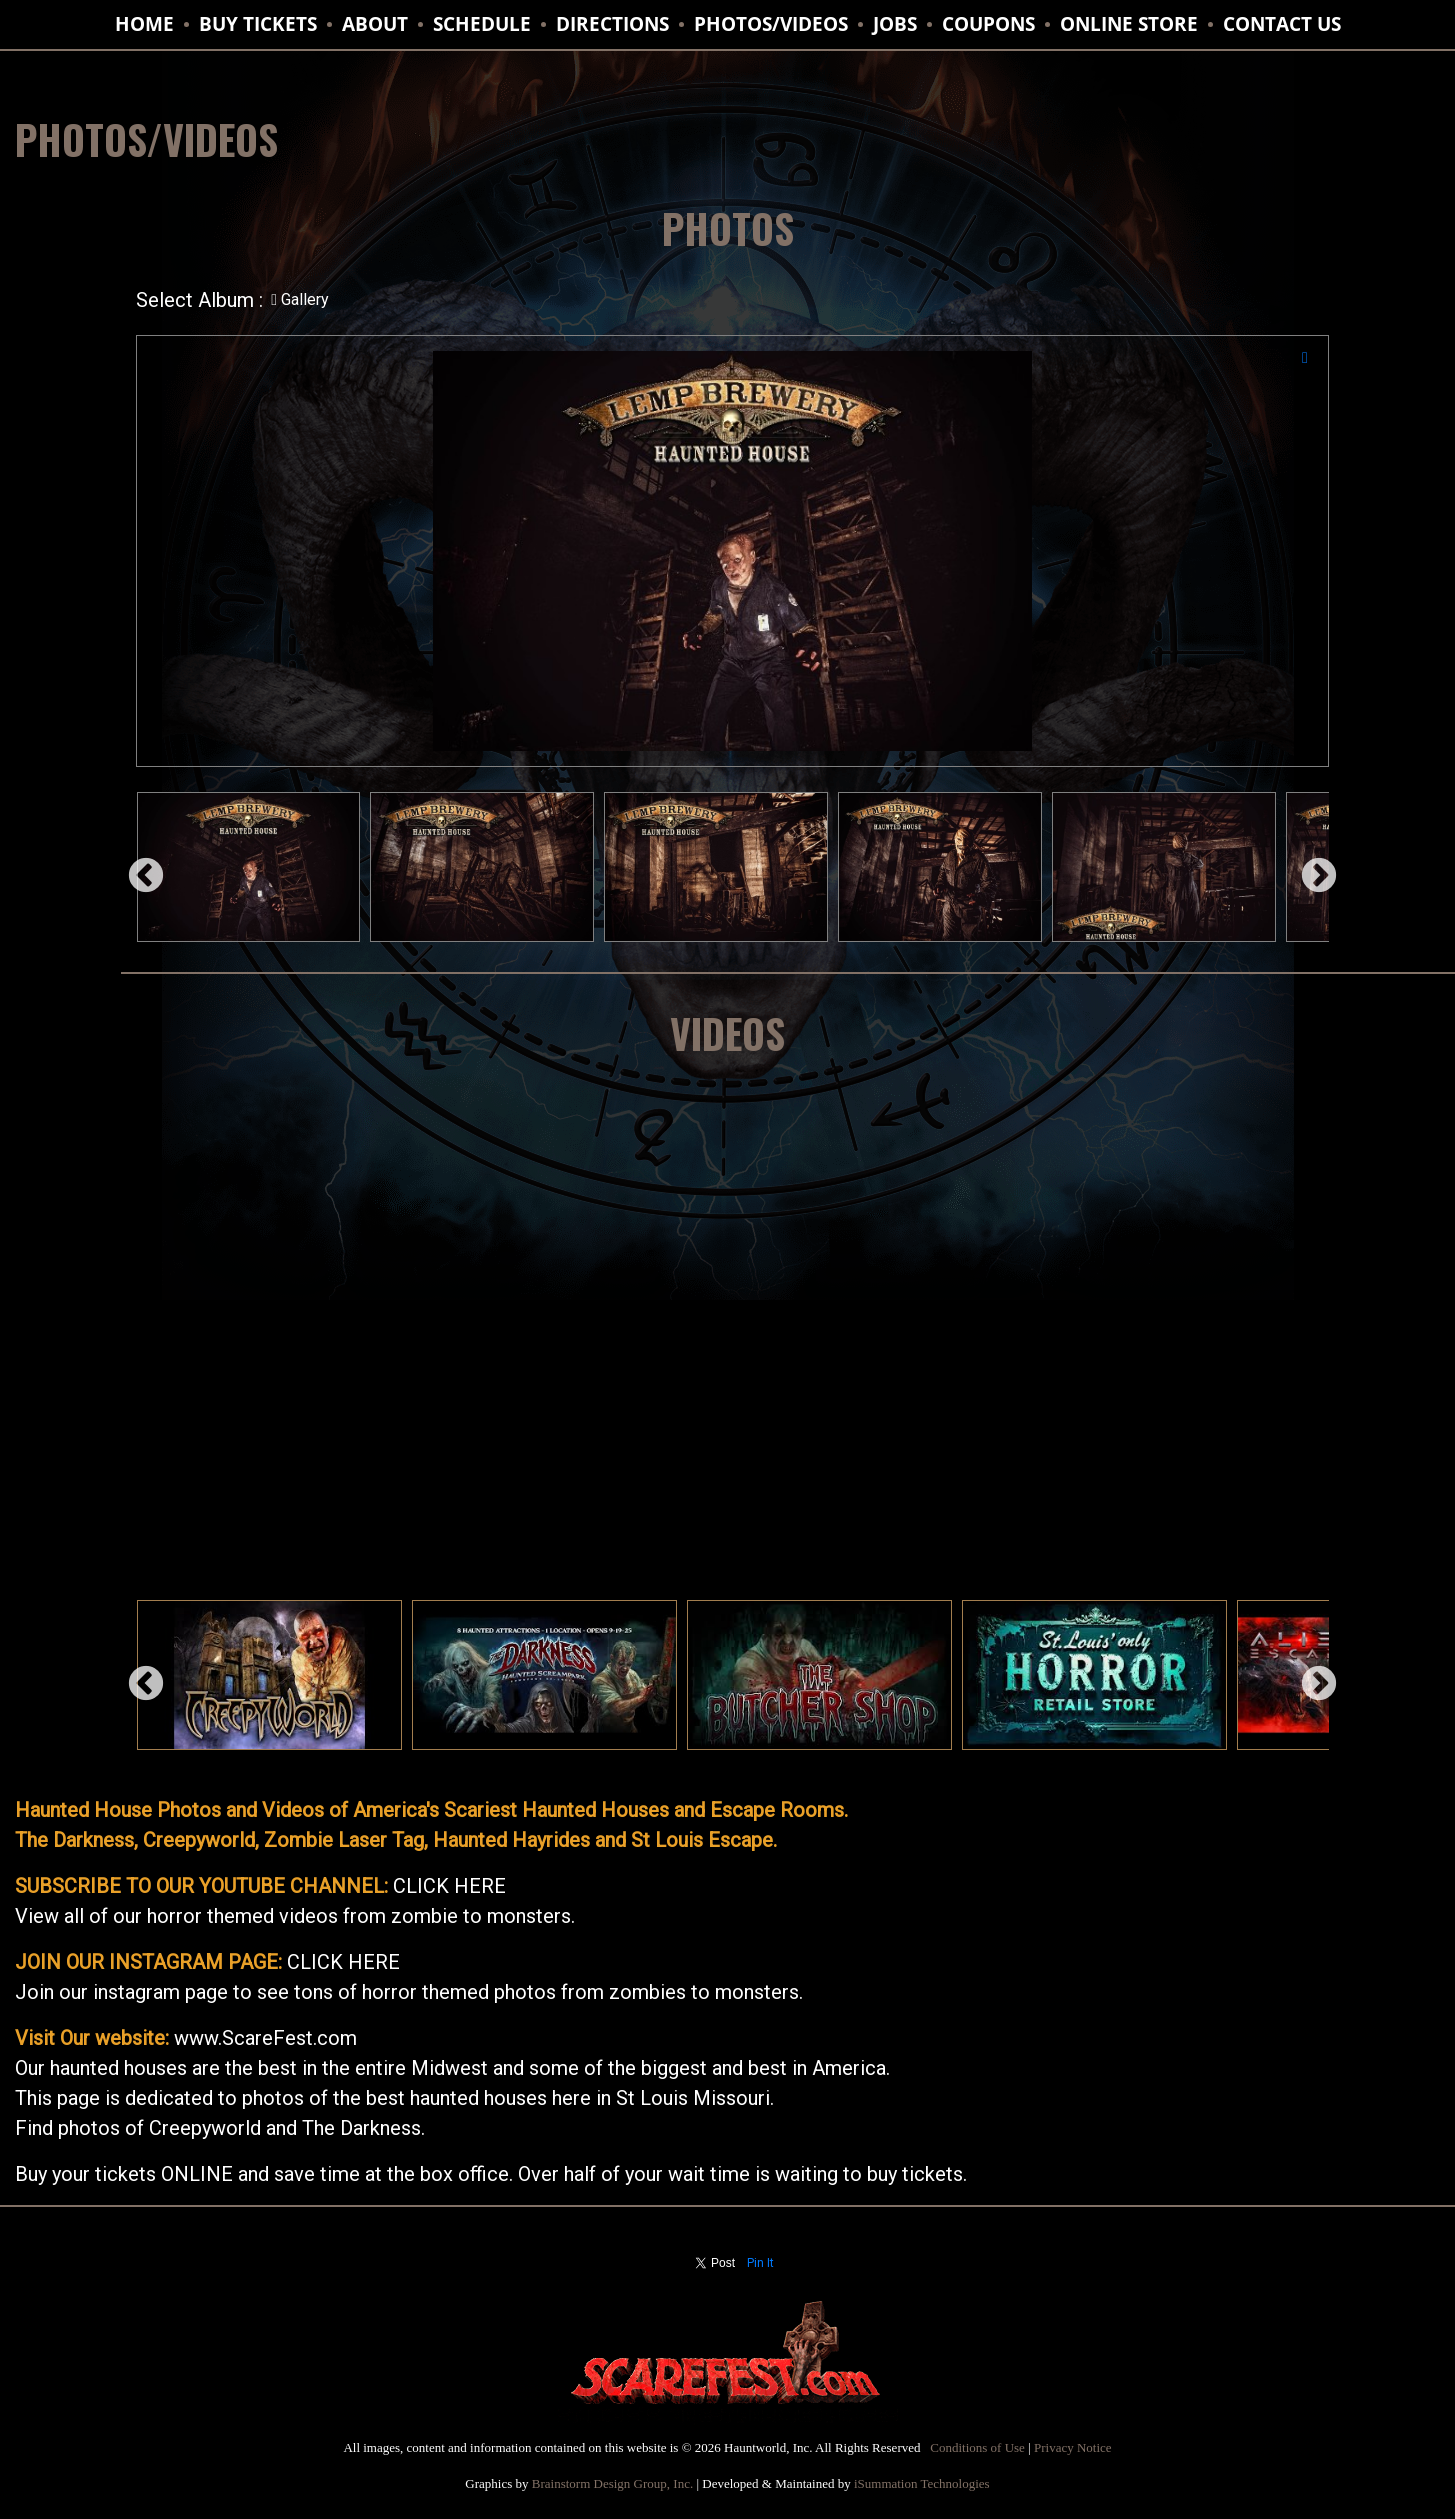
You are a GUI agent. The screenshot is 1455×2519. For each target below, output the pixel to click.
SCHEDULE (482, 24)
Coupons (988, 24)
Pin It (760, 2263)
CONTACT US (1282, 24)
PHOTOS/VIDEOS (771, 24)
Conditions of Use (977, 2447)
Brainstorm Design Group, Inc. (612, 2483)
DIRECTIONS (612, 24)
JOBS (895, 24)
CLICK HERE (449, 1886)
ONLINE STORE (1129, 24)
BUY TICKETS (258, 24)
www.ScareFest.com (265, 2038)
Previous (136, 867)
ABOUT (375, 24)
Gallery (300, 299)
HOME (144, 24)
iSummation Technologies (922, 2483)
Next (1309, 867)
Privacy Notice (1073, 2447)
